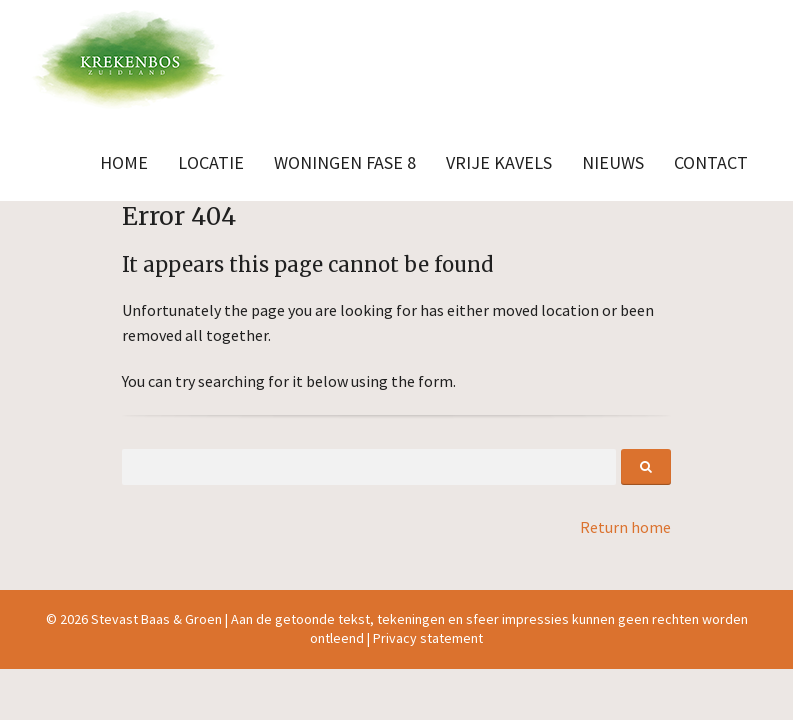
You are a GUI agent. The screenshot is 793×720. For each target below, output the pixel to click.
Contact (711, 162)
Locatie (211, 162)
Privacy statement (428, 638)
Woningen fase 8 (345, 162)
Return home (625, 527)
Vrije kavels (499, 162)
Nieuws (613, 162)
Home (124, 162)
